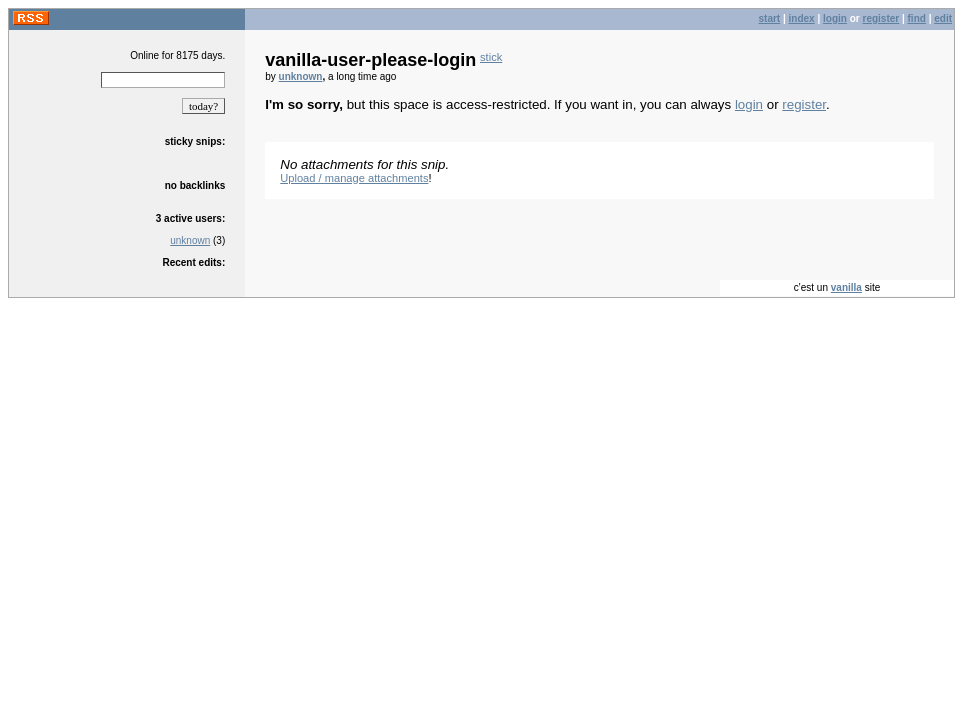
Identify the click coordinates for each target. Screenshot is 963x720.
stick (491, 57)
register (880, 18)
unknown (190, 240)
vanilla (846, 287)
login (835, 18)
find (917, 18)
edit (943, 18)
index (802, 18)
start (770, 18)
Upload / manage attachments (354, 178)
